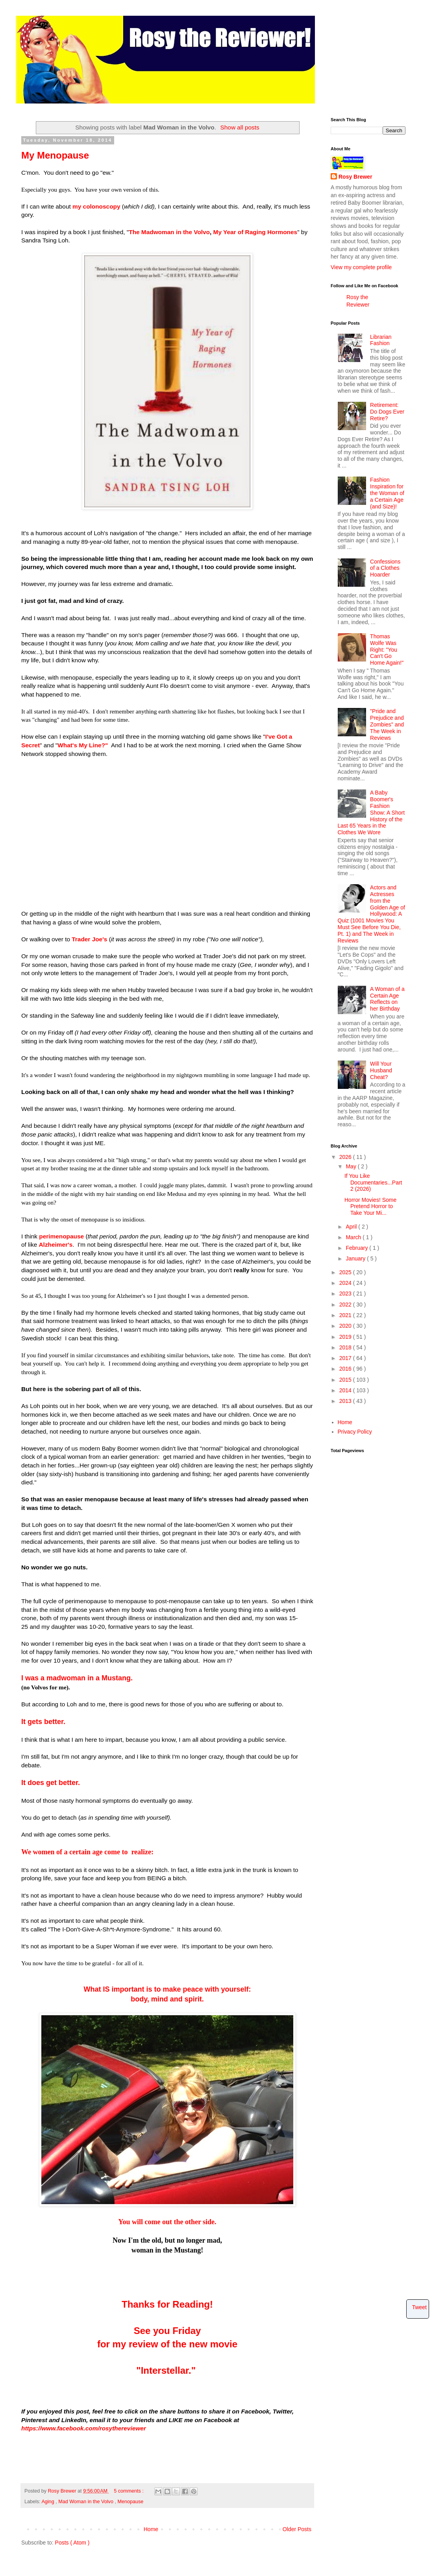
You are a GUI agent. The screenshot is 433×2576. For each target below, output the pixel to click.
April (352, 1226)
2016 (346, 1369)
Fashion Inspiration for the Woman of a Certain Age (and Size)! (387, 493)
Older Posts (297, 2529)
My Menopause (55, 155)
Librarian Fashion (380, 340)
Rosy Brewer (355, 177)
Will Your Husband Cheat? (381, 1070)
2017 (346, 1358)
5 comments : (129, 2491)
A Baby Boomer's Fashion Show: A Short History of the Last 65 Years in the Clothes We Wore (371, 812)
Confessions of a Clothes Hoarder (385, 568)
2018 (346, 1347)
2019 (346, 1337)
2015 (346, 1380)
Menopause (130, 2501)
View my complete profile (361, 267)
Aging (48, 2501)
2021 (346, 1315)
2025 (346, 1272)
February (357, 1248)
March (354, 1237)
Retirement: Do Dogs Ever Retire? (387, 411)
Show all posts (239, 127)
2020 (346, 1326)
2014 (346, 1390)
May (351, 1166)
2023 (346, 1293)
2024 (346, 1283)
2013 (346, 1401)
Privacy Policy (355, 1431)
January (356, 1258)
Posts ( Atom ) (72, 2542)
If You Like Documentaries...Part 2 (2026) (373, 1182)
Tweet (419, 2307)
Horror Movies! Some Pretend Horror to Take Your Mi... (370, 1206)
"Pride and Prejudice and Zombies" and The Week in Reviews (387, 724)
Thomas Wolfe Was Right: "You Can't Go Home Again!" (386, 649)
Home (151, 2529)
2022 (346, 1304)
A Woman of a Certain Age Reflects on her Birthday (387, 999)
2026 (346, 1157)
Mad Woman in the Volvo (86, 2501)
